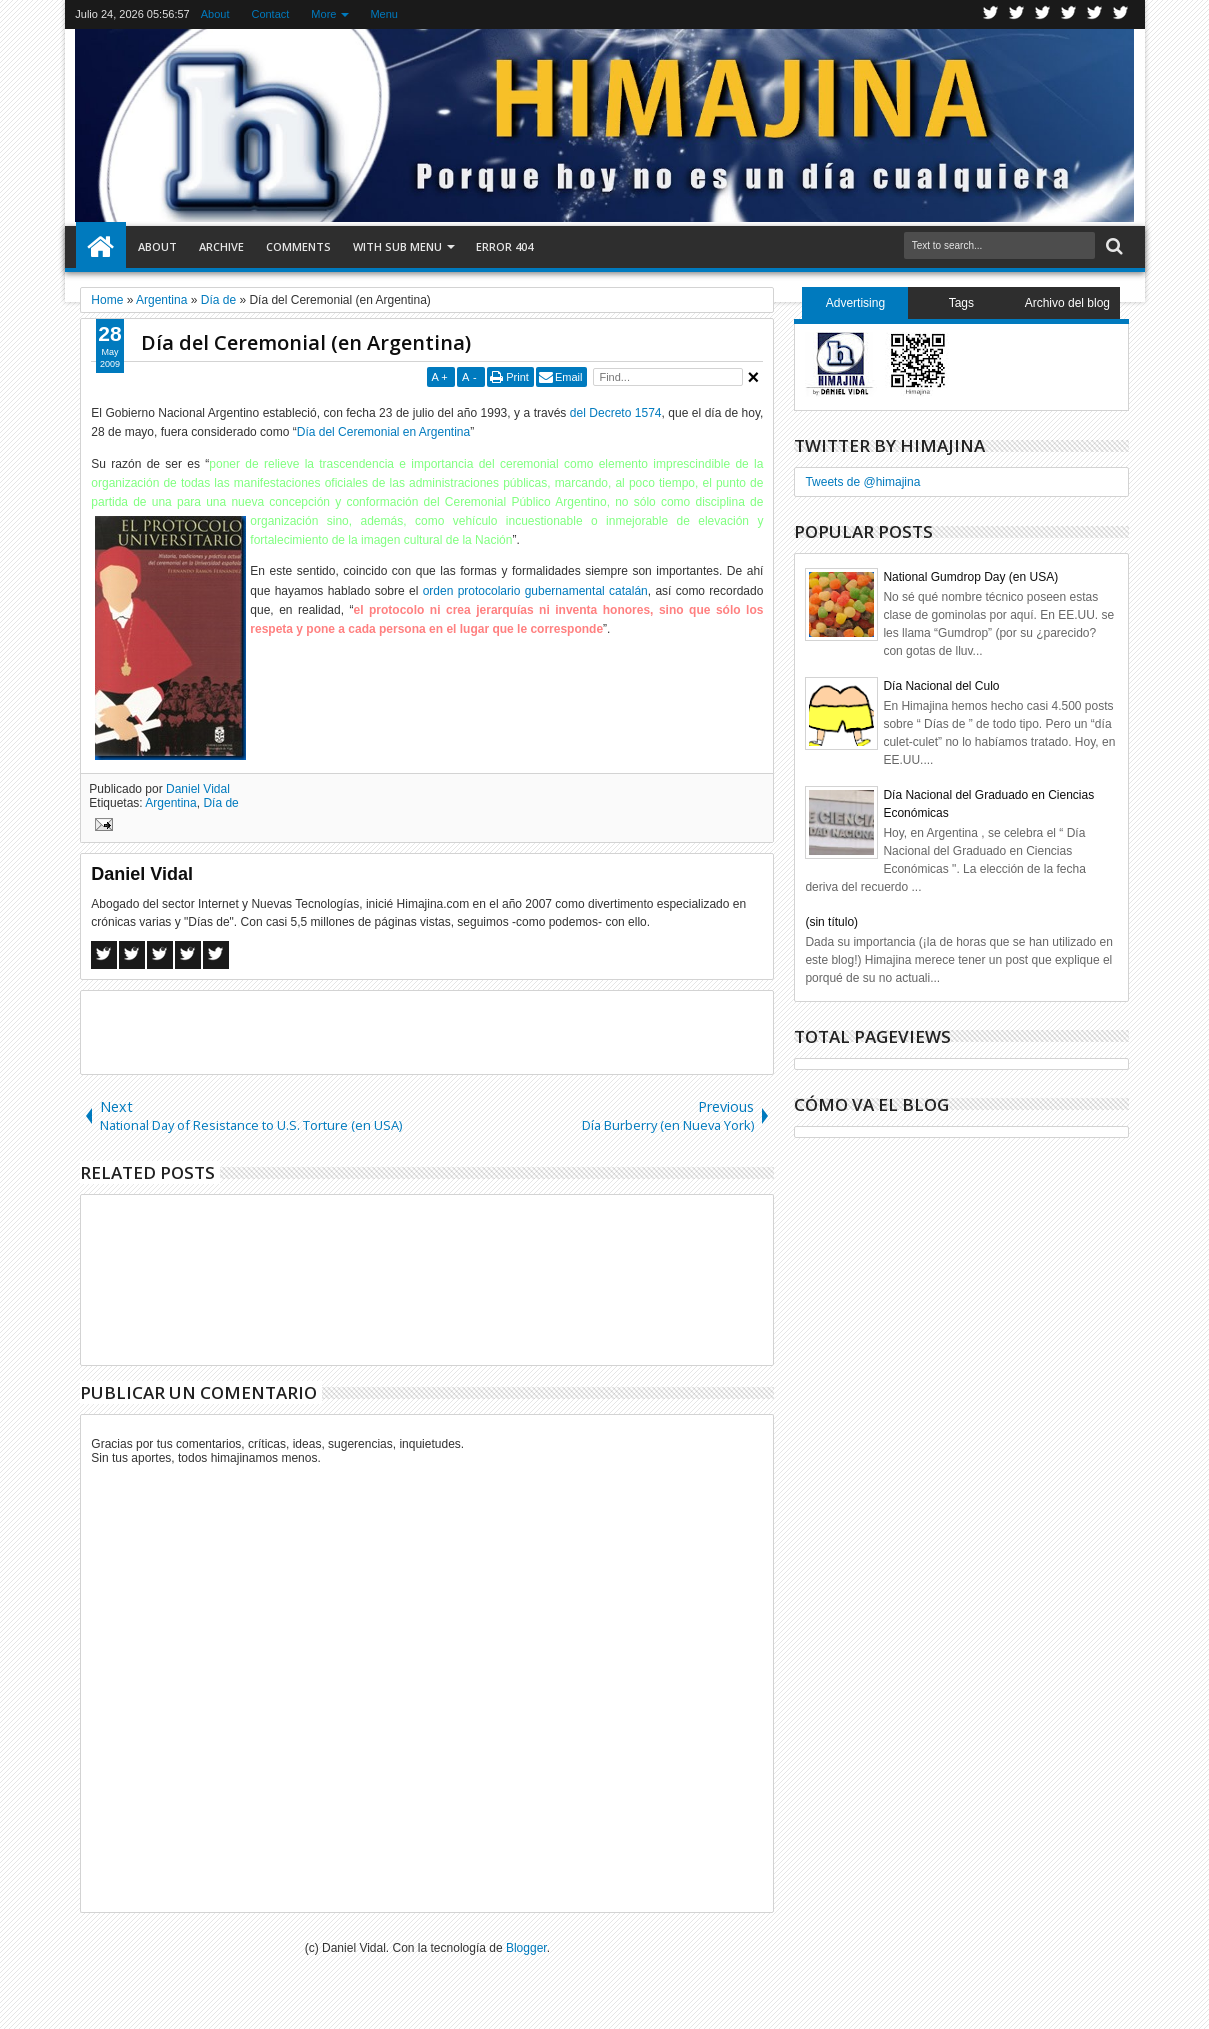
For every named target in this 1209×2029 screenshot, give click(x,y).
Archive (221, 246)
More (323, 14)
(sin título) (831, 922)
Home (101, 247)
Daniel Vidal (198, 789)
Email (569, 377)
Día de (220, 803)
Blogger (526, 1948)
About (215, 14)
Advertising (855, 303)
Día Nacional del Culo (941, 686)
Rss (1069, 14)
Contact (270, 14)
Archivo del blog (1067, 303)
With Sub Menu (397, 246)
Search (1112, 246)
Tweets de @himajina (862, 482)
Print (517, 377)
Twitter (991, 14)
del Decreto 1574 (616, 413)
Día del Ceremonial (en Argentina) (306, 342)
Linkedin (1095, 14)
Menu (384, 14)
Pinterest (1121, 14)
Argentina (170, 803)
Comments (298, 246)
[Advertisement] (427, 1031)
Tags (961, 303)
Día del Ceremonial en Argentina (383, 432)
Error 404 (504, 246)
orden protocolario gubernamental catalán (535, 591)
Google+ (1043, 14)
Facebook (1017, 14)
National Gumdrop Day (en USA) (970, 577)
